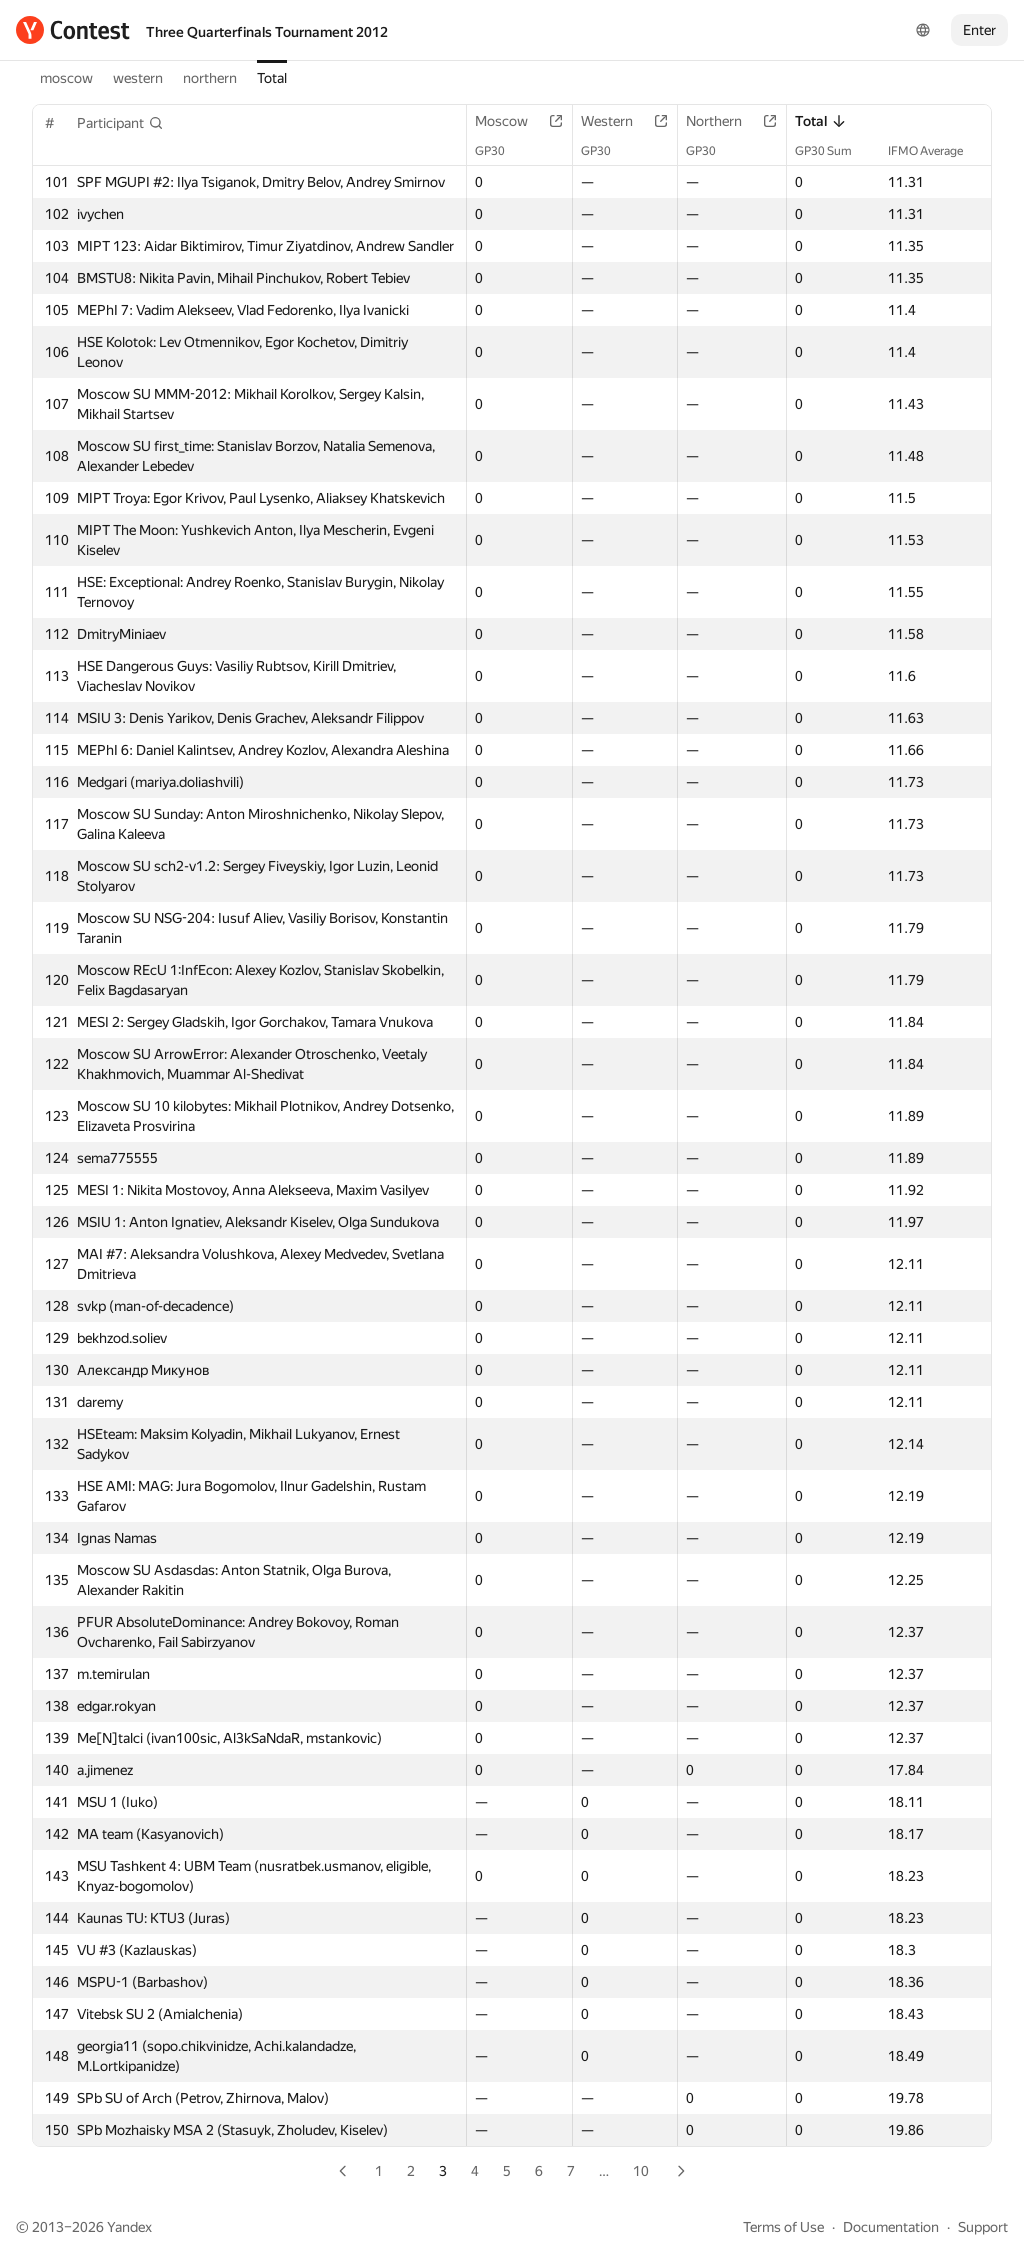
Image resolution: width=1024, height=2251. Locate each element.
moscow (66, 78)
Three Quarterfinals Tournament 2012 (267, 32)
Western (617, 121)
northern (210, 78)
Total (272, 78)
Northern (724, 121)
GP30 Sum (833, 151)
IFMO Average (935, 151)
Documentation (891, 2227)
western (138, 78)
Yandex (129, 2227)
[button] (120, 123)
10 (641, 2171)
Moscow (511, 121)
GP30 (500, 151)
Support (983, 2227)
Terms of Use (783, 2227)
